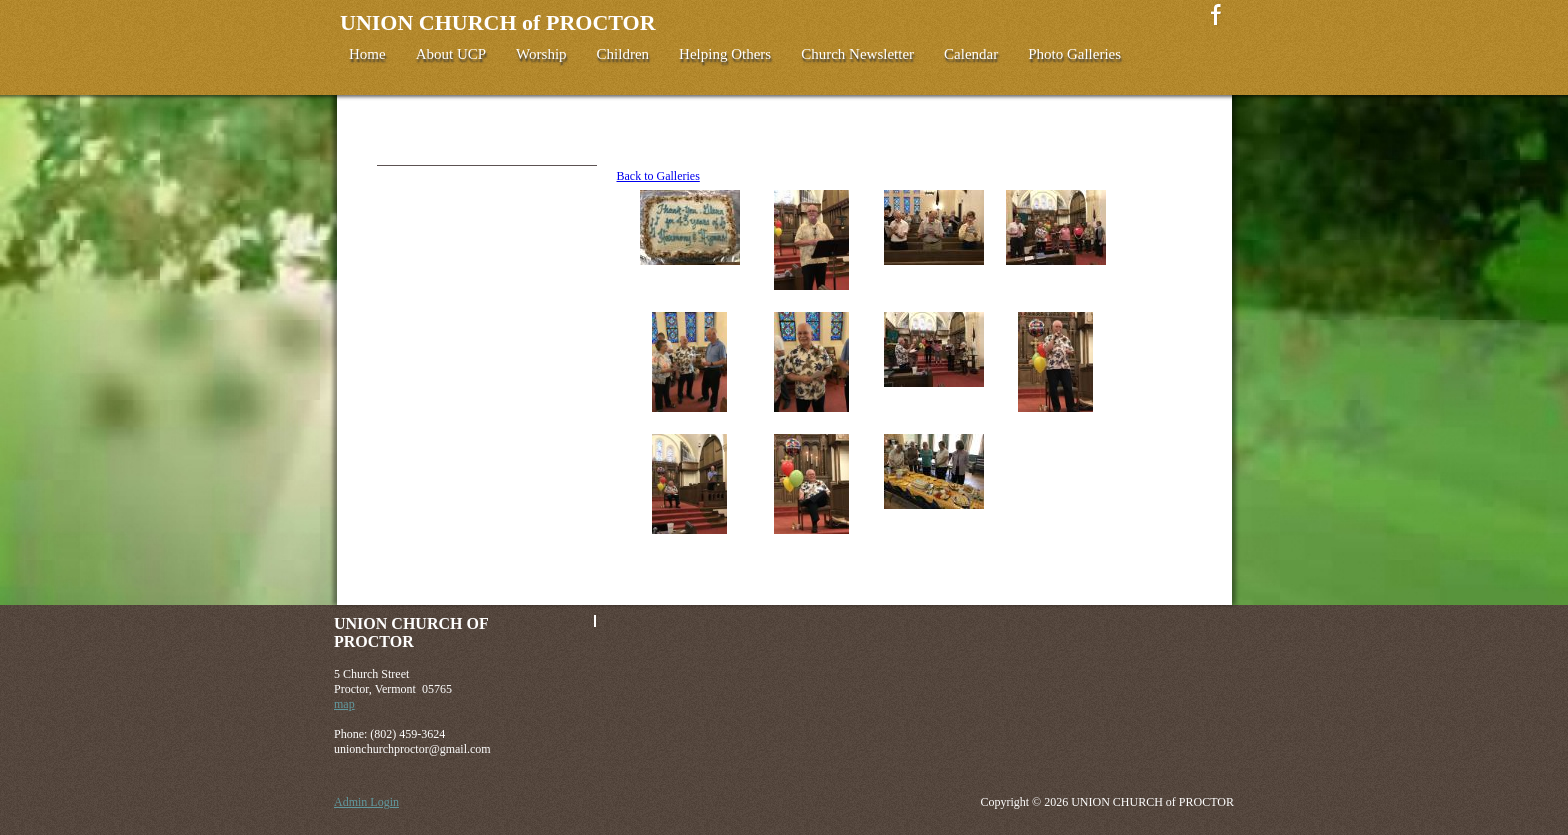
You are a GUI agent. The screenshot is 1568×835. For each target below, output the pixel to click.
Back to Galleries (658, 176)
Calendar (971, 54)
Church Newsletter (857, 54)
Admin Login (366, 802)
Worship (541, 54)
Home (367, 54)
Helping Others (725, 54)
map (344, 704)
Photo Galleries (1074, 54)
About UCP (451, 54)
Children (623, 54)
